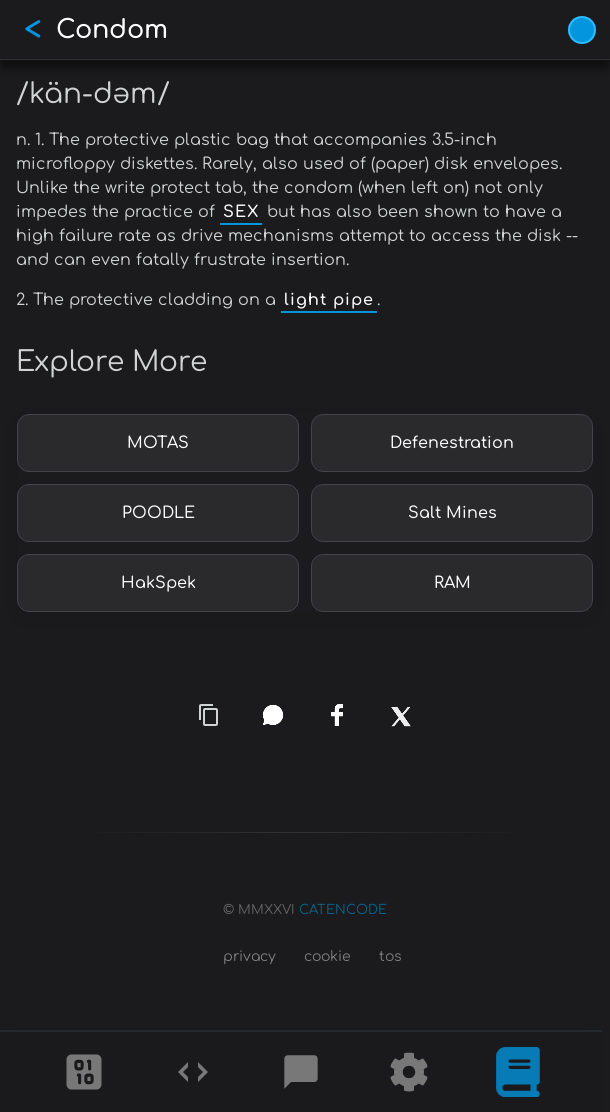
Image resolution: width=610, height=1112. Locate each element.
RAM (452, 583)
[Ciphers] (84, 1072)
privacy (249, 956)
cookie (327, 956)
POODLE (158, 513)
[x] (401, 728)
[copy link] (209, 715)
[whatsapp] (273, 715)
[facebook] (337, 715)
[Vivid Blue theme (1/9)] (582, 30)
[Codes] (193, 1072)
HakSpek (158, 583)
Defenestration (452, 443)
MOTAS (158, 443)
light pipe (329, 300)
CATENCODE (343, 910)
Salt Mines (452, 513)
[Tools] (409, 1072)
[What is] (518, 1072)
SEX (241, 212)
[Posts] (301, 1072)
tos (390, 956)
